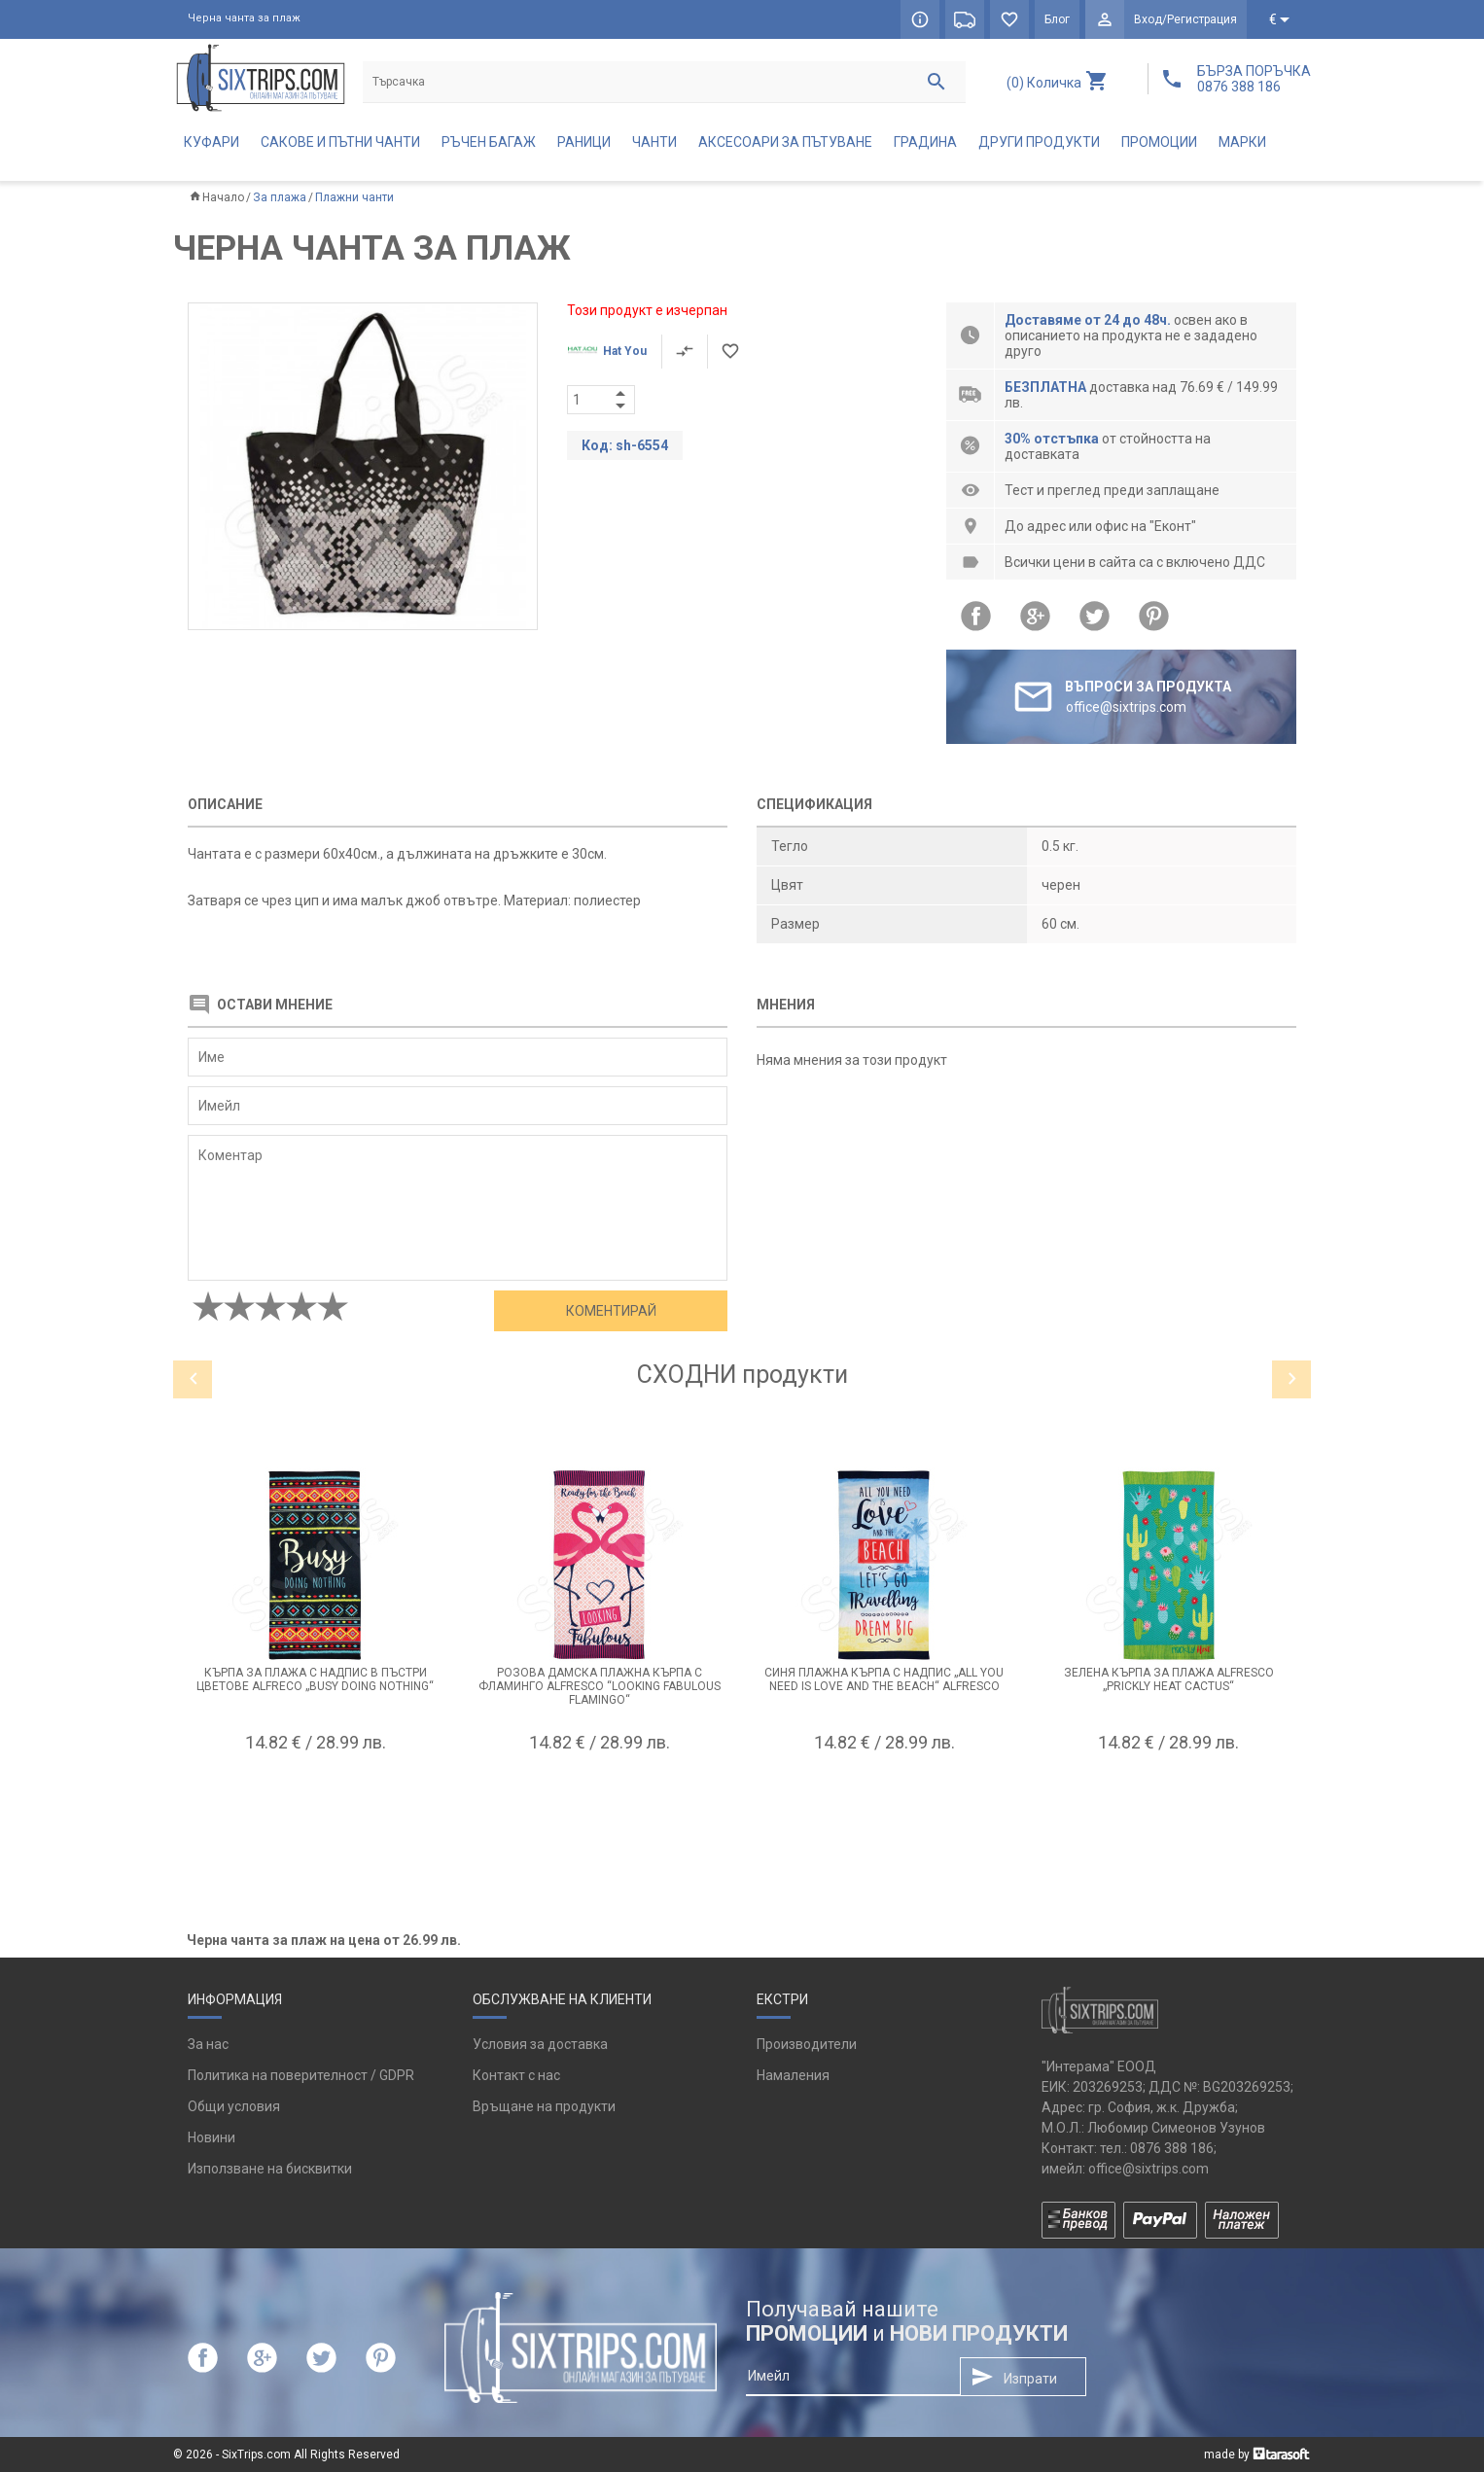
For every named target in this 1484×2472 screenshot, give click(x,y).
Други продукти (1039, 142)
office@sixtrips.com (1148, 2168)
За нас (208, 2044)
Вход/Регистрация (1185, 19)
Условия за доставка (540, 2044)
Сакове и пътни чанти (340, 142)
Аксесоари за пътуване (785, 142)
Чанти (654, 142)
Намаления (793, 2075)
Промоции (1159, 142)
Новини (211, 2137)
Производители (807, 2044)
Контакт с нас (516, 2075)
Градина (925, 142)
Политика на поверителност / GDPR (301, 2075)
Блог (1057, 19)
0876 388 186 (1172, 2148)
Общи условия (234, 2106)
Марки (1242, 142)
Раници (584, 142)
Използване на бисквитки (270, 2168)
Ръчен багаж (489, 142)
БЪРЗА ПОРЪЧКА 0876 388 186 (1254, 78)
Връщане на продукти (544, 2106)
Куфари (211, 142)
